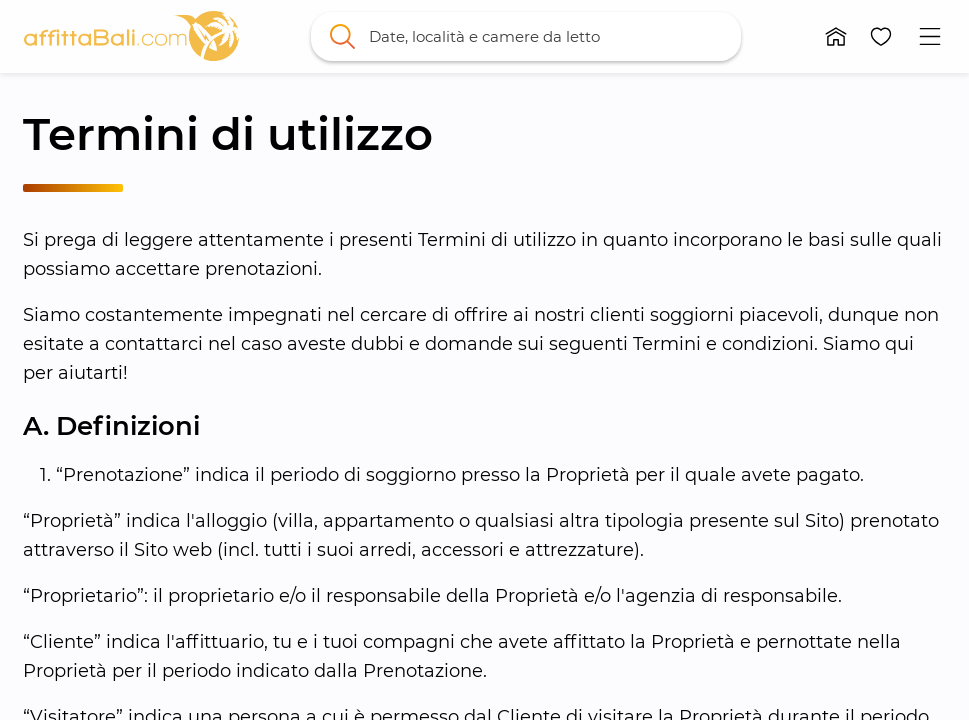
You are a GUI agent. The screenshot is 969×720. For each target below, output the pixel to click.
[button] (836, 36)
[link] (131, 36)
